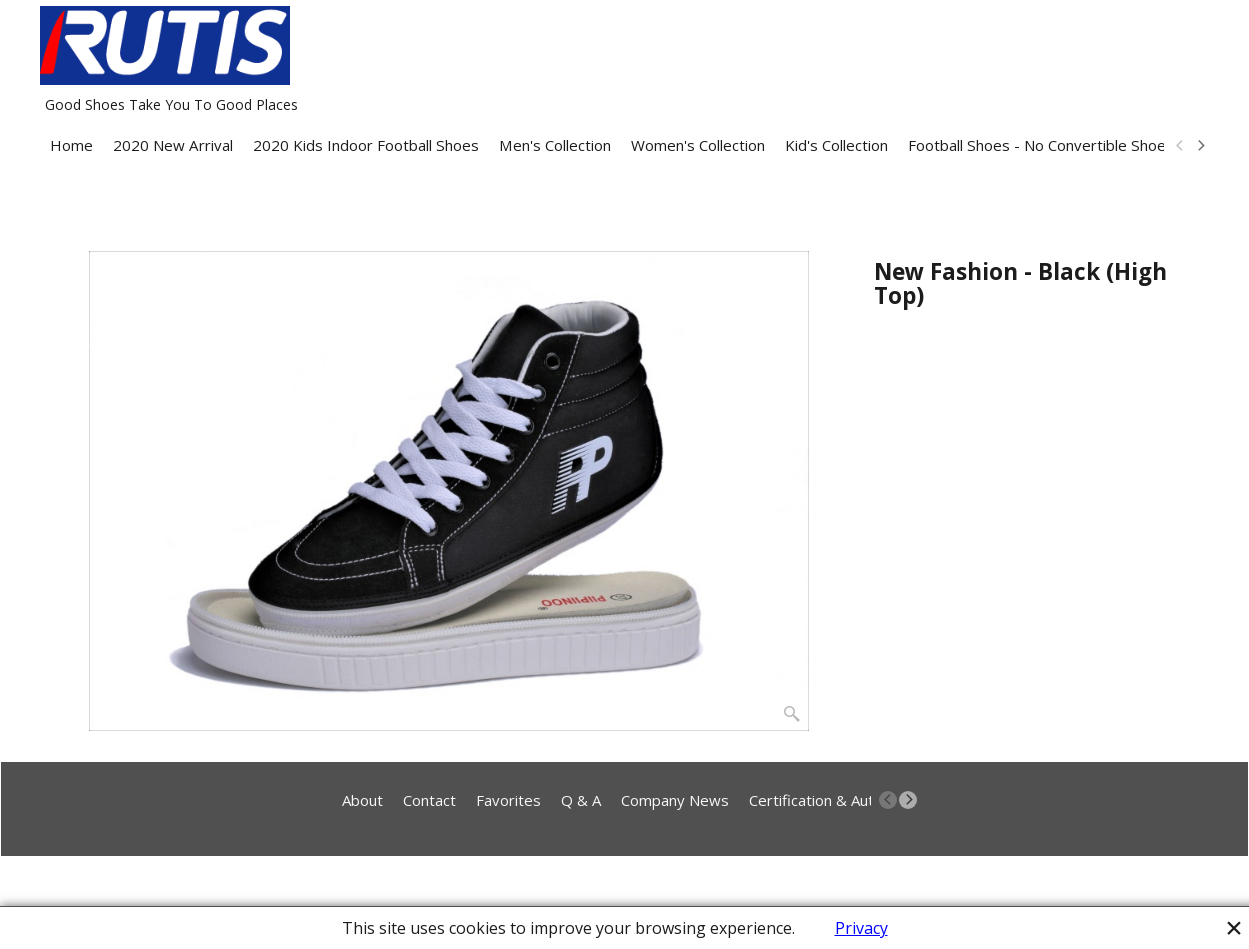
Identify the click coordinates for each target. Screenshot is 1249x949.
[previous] (1181, 146)
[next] (1201, 146)
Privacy (861, 928)
